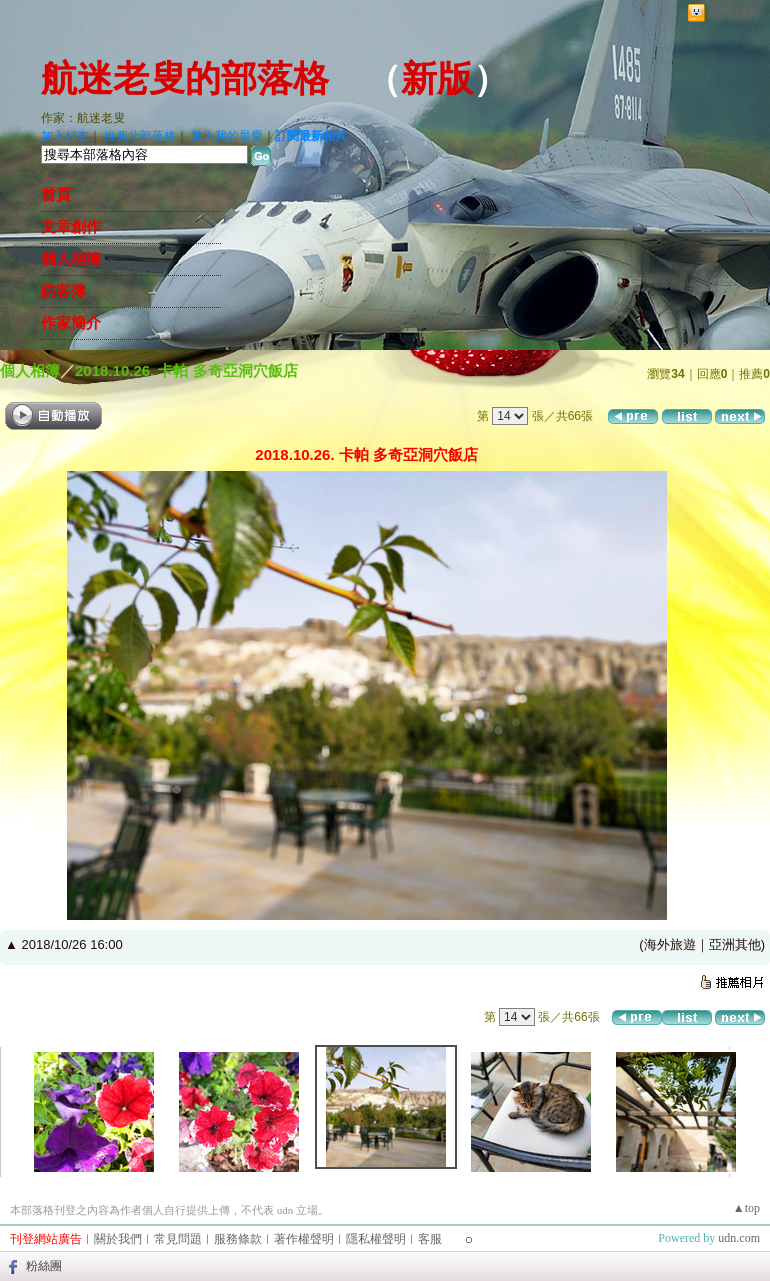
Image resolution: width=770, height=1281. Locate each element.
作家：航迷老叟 (83, 118)
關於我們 (118, 1239)
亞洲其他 (735, 944)
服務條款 (238, 1239)
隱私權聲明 (376, 1239)
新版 (437, 79)
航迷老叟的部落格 (185, 79)
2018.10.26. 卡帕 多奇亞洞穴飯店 (186, 370)
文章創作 (71, 227)
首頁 (56, 195)
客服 (430, 1239)
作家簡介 (71, 323)
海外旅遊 (670, 944)
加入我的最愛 (227, 136)
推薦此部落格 (140, 136)
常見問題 (178, 1239)
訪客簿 (63, 291)
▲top (746, 1208)
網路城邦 (734, 13)
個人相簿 (71, 259)
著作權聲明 (304, 1239)
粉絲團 (44, 1266)
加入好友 (65, 136)
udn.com (739, 1238)
